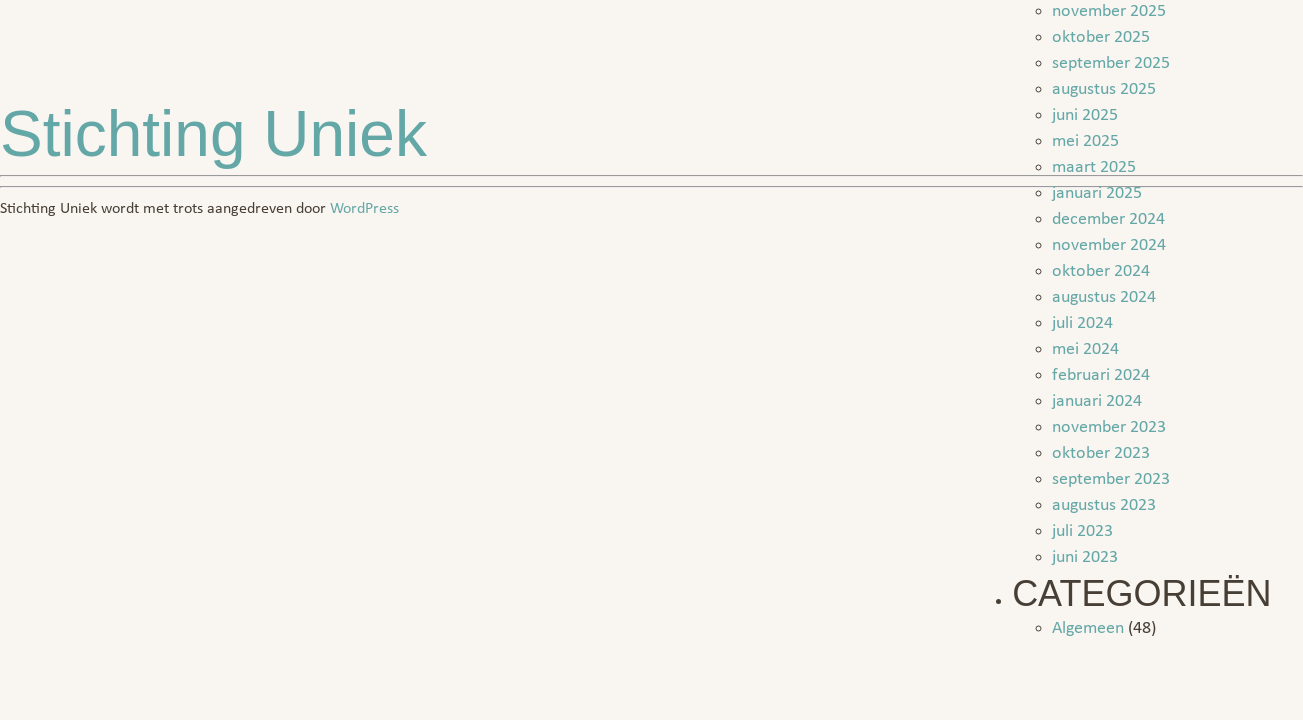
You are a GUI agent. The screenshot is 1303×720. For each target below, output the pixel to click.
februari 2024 (1101, 375)
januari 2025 (1097, 193)
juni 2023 (1085, 557)
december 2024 (1108, 219)
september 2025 (1111, 63)
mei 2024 (1085, 349)
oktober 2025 (1101, 37)
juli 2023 (1082, 531)
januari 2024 (1097, 401)
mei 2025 (1085, 141)
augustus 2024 (1104, 297)
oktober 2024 (1101, 271)
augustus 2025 (1104, 89)
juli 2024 (1082, 323)
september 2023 (1111, 479)
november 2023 (1109, 427)
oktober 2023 (1101, 453)
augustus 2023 (1104, 505)
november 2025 (1109, 11)
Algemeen (1088, 628)
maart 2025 (1094, 167)
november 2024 (1109, 245)
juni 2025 (1085, 115)
